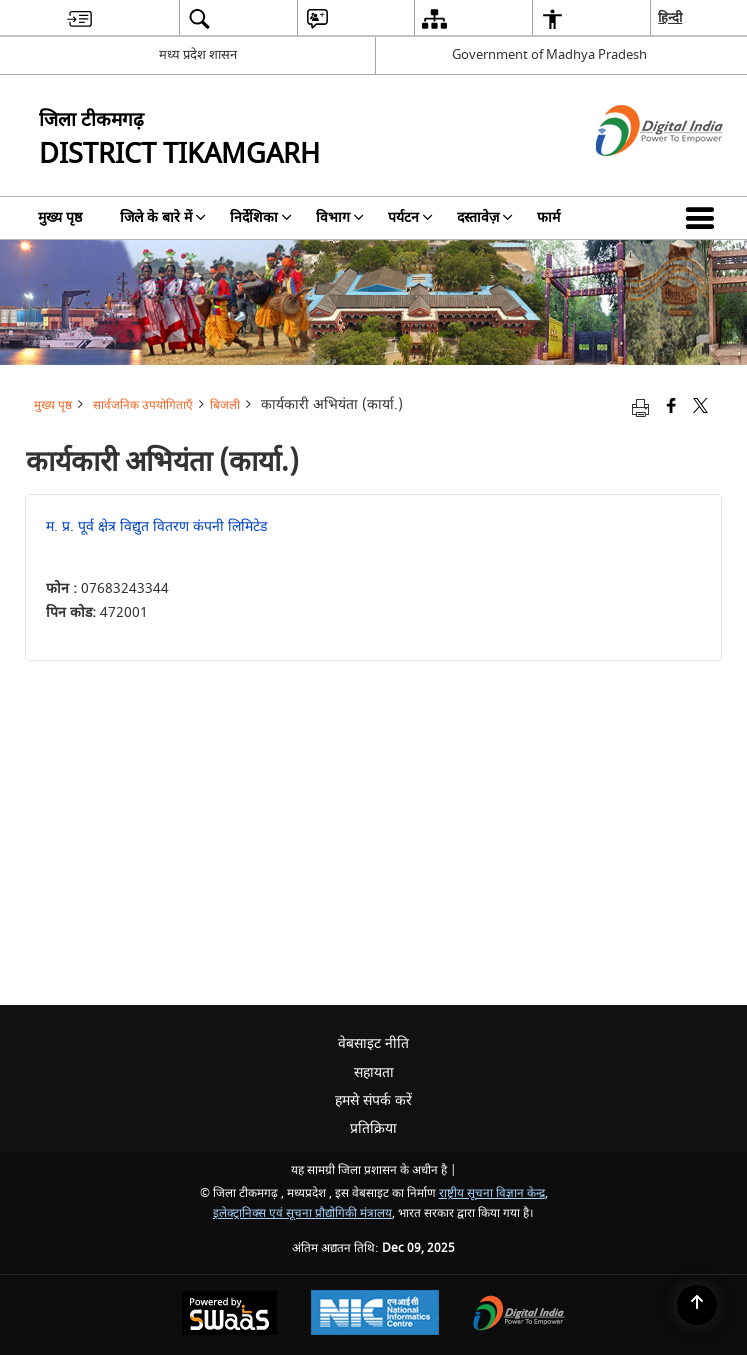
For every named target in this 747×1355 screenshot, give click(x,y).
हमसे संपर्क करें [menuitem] (373, 1100)
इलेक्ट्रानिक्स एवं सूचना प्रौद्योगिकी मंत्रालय (302, 1213)
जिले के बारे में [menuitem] (163, 217)
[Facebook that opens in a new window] (671, 407)
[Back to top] (697, 1305)
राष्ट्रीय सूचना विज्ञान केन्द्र (492, 1193)
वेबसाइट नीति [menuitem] (373, 1043)
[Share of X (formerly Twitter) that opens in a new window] (700, 407)
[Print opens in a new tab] (640, 407)
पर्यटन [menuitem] (410, 217)
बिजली (225, 405)
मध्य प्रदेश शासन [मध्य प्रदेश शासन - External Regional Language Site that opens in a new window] (198, 54)
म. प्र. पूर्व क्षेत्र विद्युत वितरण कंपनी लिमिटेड (156, 526)
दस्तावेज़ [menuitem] (485, 217)
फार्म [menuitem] (548, 217)
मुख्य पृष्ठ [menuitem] (60, 217)
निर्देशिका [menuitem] (261, 217)
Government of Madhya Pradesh (549, 54)
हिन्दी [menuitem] (670, 17)
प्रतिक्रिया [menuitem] (373, 1128)
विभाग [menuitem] (340, 217)
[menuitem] (79, 18)
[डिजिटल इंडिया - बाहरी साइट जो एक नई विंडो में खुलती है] (634, 173)
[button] (704, 218)
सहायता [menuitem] (374, 1072)
